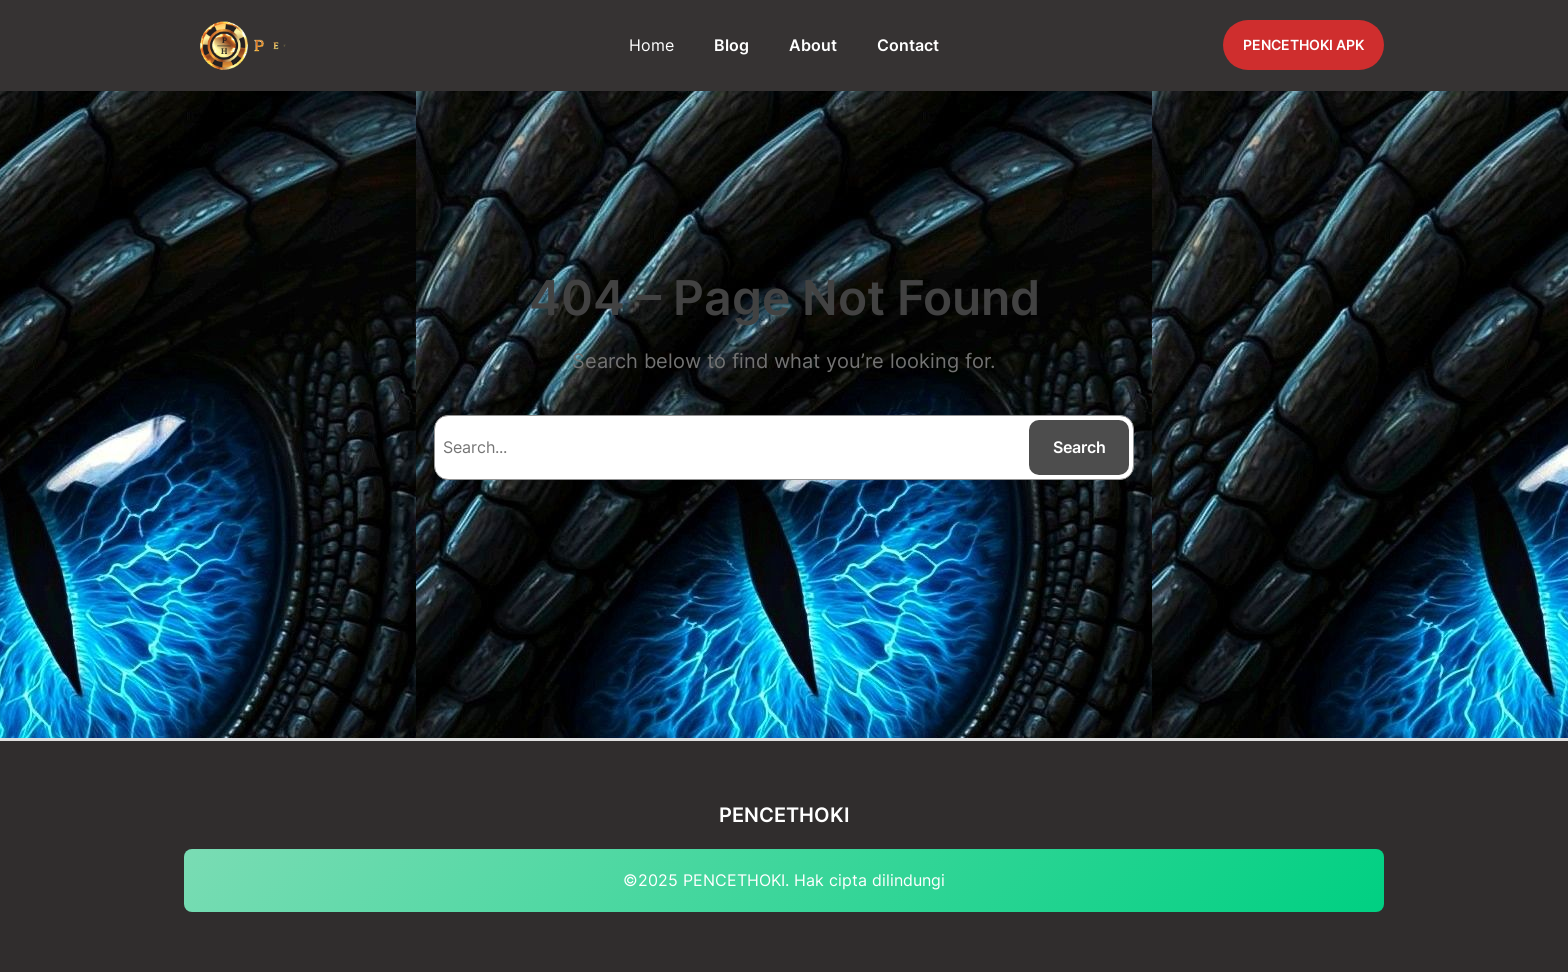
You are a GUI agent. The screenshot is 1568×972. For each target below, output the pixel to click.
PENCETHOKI (784, 815)
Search (1079, 447)
